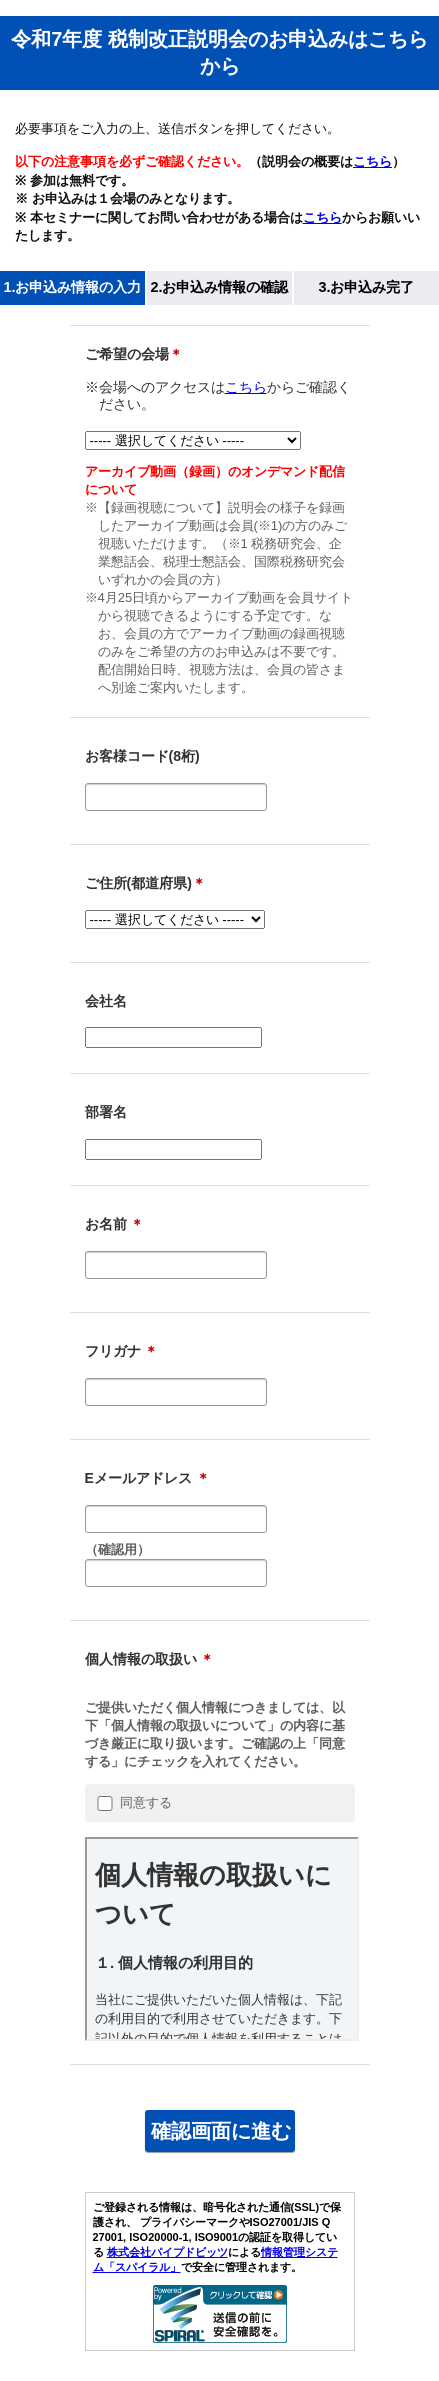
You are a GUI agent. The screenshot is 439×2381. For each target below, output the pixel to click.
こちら (372, 161)
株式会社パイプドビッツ (167, 2252)
